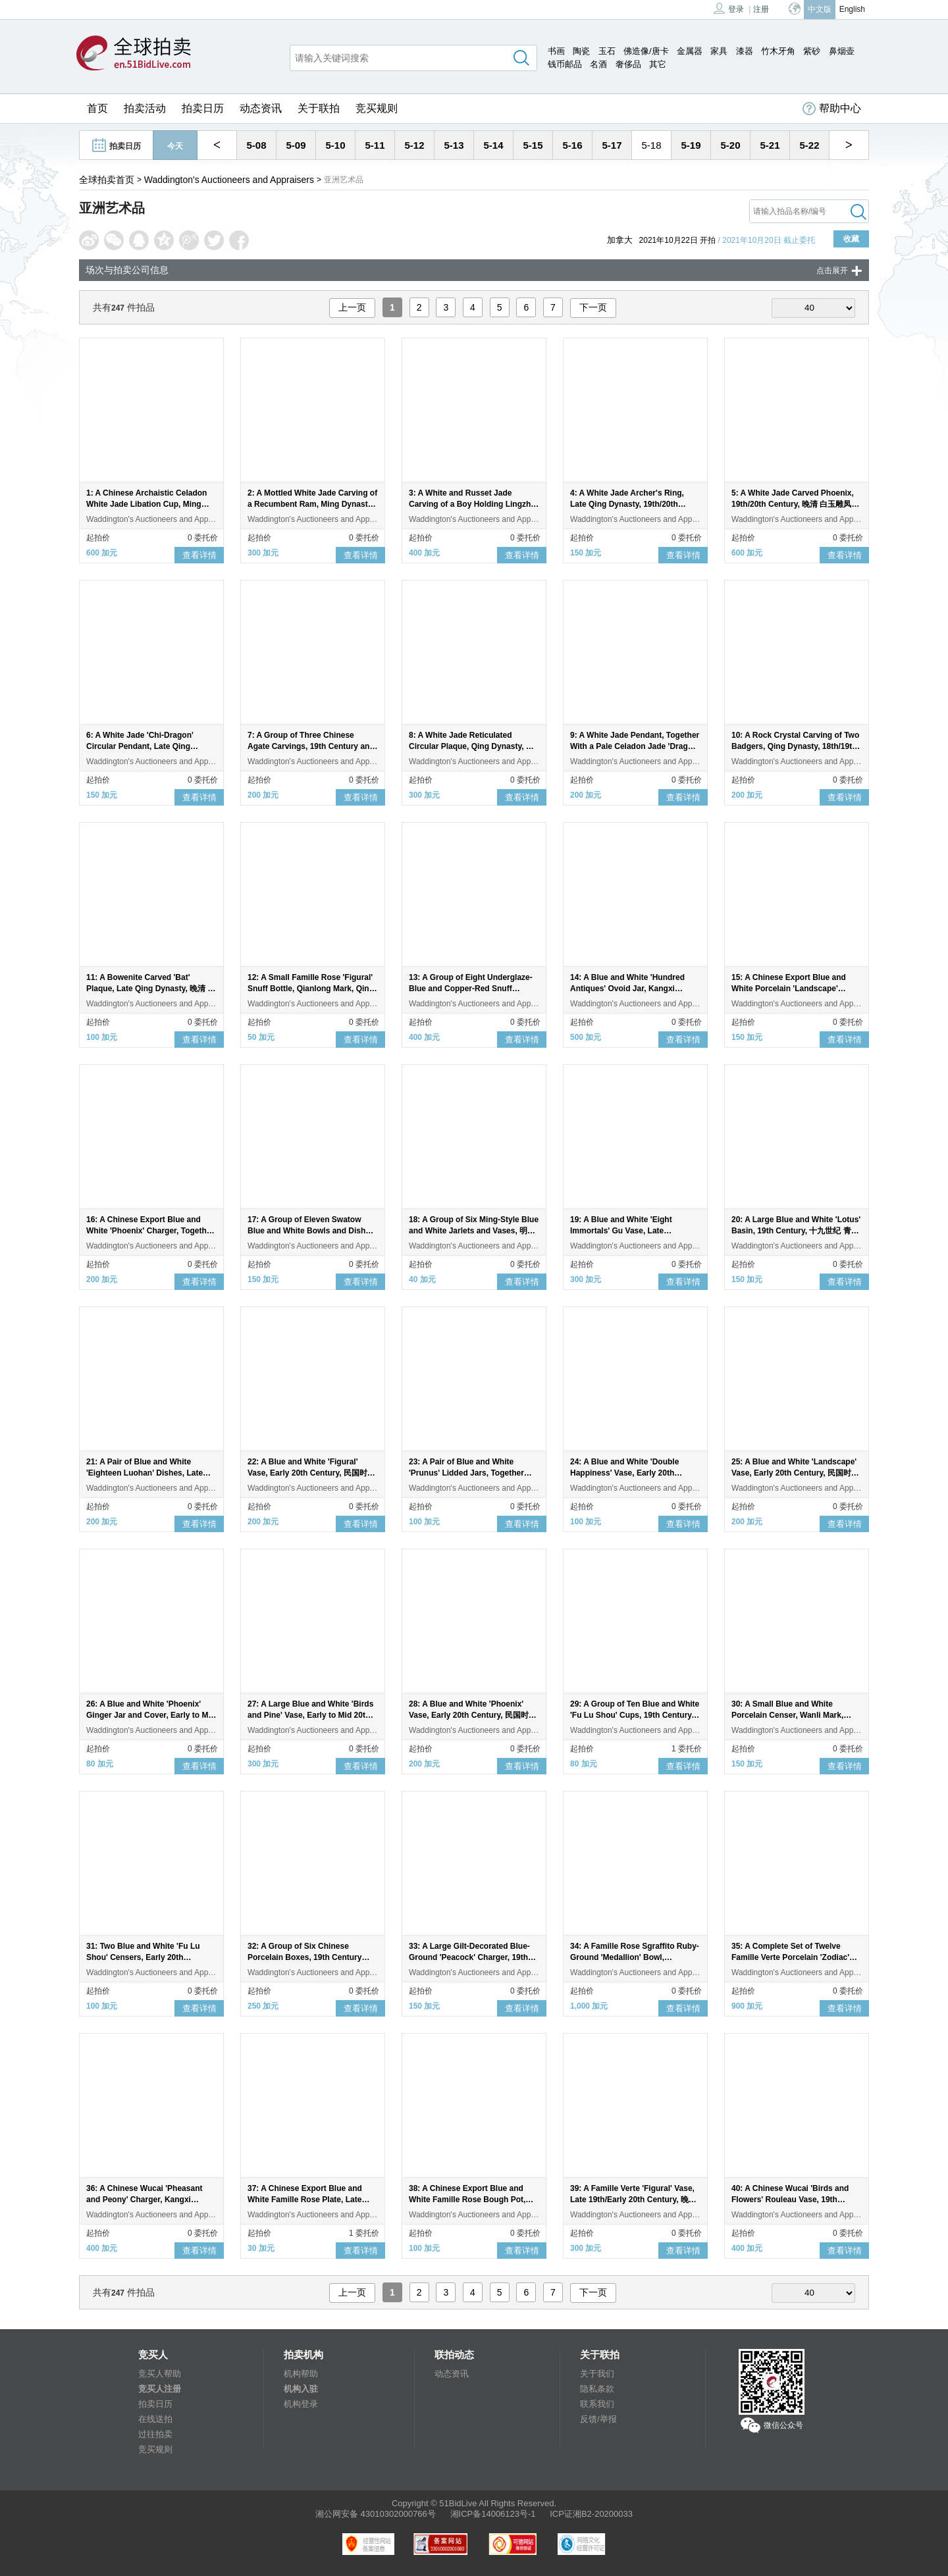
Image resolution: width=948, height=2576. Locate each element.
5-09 (295, 145)
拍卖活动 (145, 108)
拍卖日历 (203, 108)
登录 (729, 8)
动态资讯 (261, 108)
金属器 (689, 51)
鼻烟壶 (842, 51)
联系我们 (597, 2404)
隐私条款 (597, 2389)
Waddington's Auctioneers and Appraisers (229, 179)
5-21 (769, 145)
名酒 (598, 64)
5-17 (611, 145)
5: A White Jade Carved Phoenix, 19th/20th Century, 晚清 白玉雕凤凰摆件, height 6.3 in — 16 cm (795, 504)
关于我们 (597, 2374)
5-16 (572, 145)
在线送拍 (155, 2419)
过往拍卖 (155, 2434)
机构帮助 (301, 2374)
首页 (97, 108)
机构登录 (301, 2404)
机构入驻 (301, 2389)
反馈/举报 (598, 2419)
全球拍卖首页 (106, 179)
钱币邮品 (565, 64)
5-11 (374, 145)
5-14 (493, 145)
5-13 (453, 145)
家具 (718, 51)
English (852, 9)
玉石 (607, 51)
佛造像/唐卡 (646, 51)
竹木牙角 (778, 51)
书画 (556, 51)
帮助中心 (832, 108)
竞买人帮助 (159, 2374)
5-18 (651, 145)
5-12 (414, 145)
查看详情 (199, 555)
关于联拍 (319, 108)
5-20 (730, 145)
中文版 (819, 9)
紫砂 (811, 51)
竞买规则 (377, 108)
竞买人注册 (159, 2389)
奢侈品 (628, 64)
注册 (761, 9)
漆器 (744, 51)
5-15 (532, 145)
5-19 (690, 145)
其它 (657, 64)
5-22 (809, 145)
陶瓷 (581, 51)
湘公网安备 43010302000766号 (375, 2514)
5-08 (256, 145)
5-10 (335, 145)
